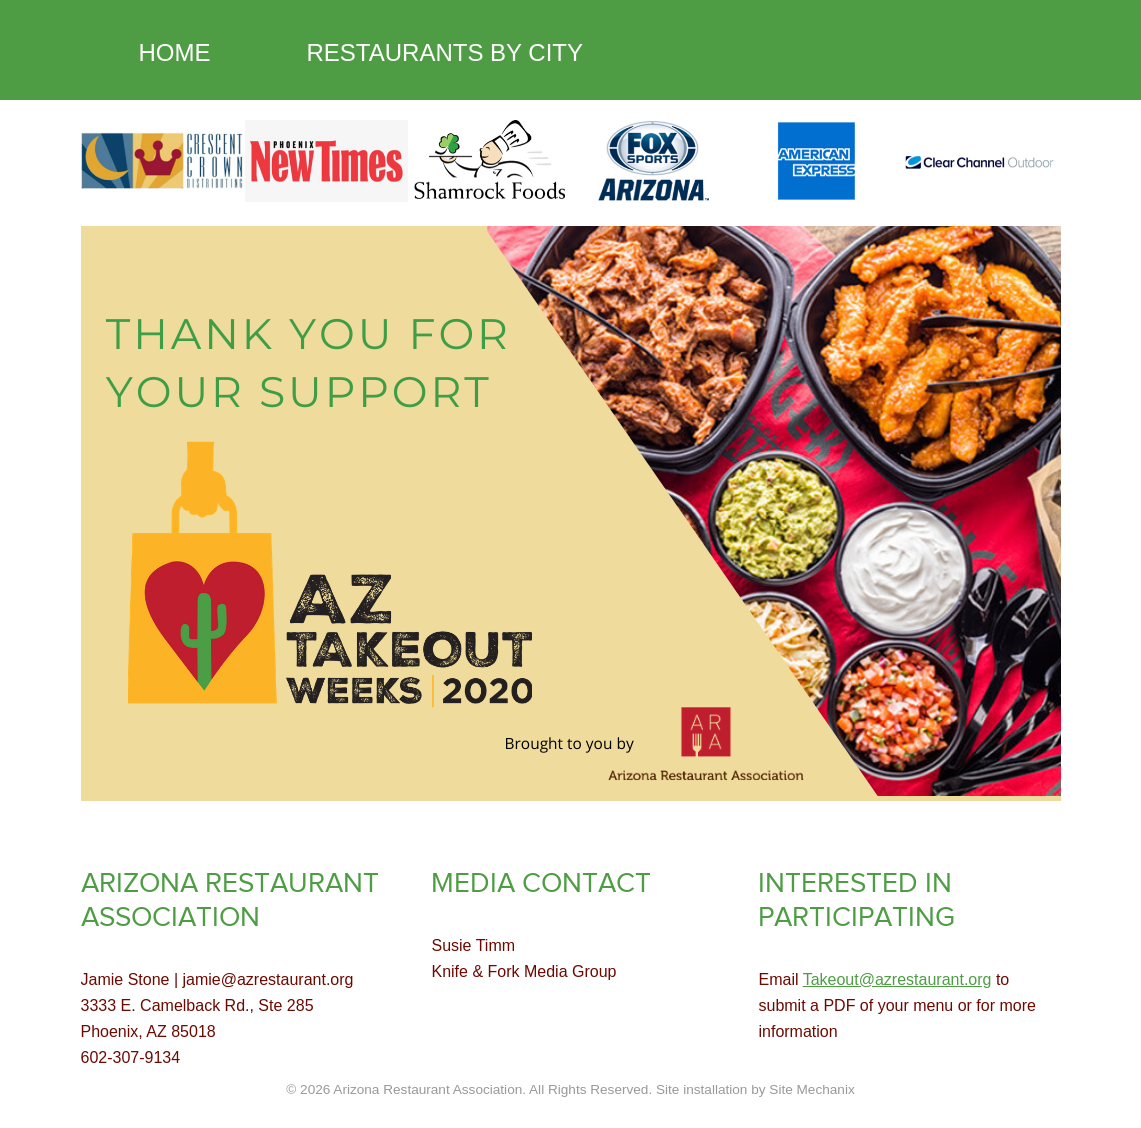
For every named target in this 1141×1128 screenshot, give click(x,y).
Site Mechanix (811, 1089)
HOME (175, 52)
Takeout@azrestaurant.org (897, 979)
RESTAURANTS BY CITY (445, 52)
